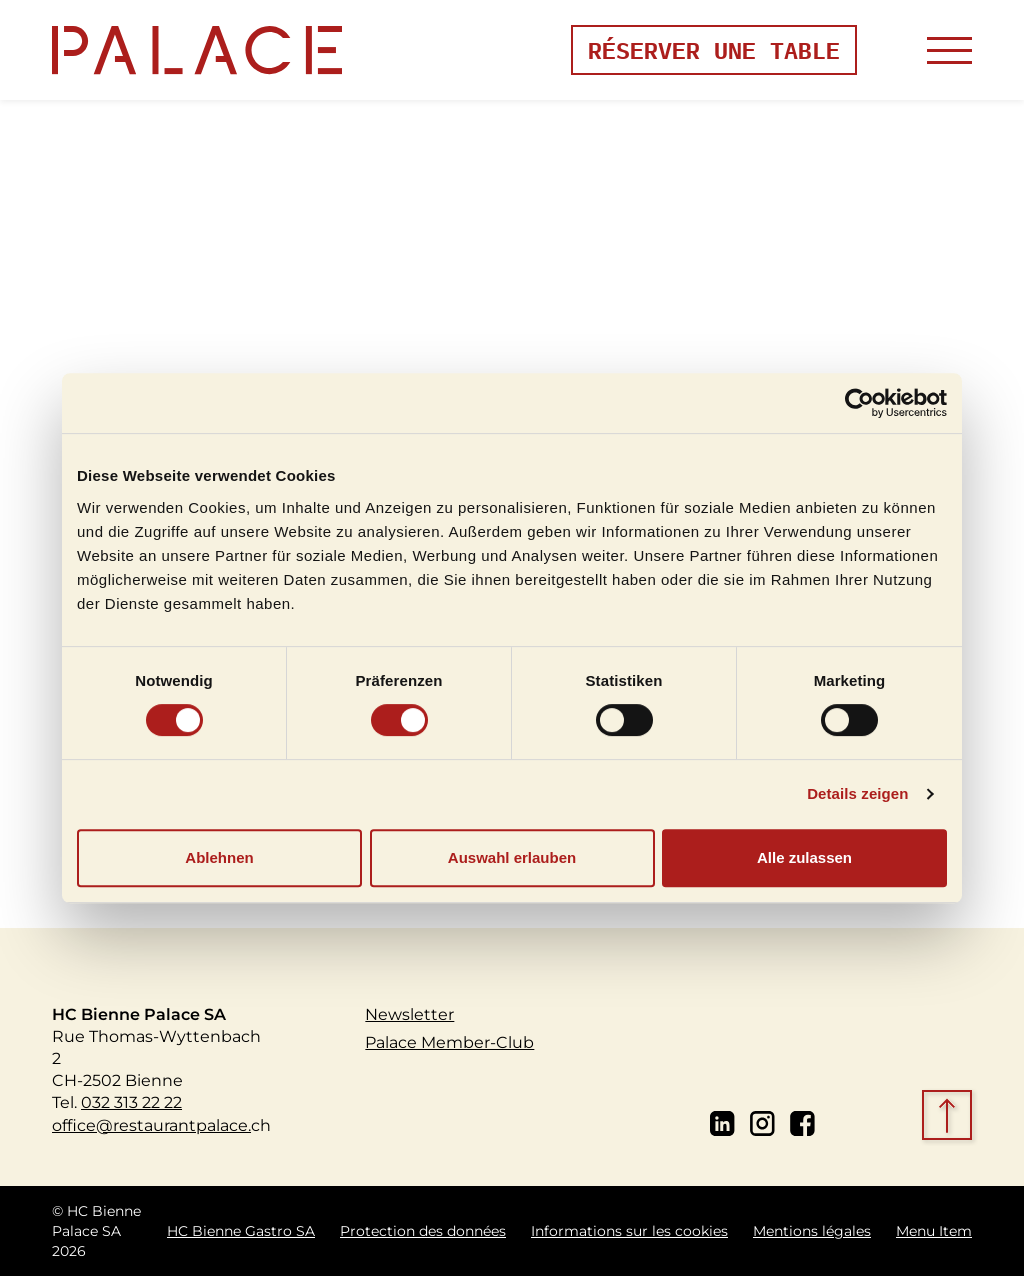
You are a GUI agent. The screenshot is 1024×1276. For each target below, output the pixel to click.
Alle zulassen (804, 857)
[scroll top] (949, 1117)
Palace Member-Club (449, 1042)
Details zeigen (857, 793)
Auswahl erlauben (512, 857)
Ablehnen (219, 857)
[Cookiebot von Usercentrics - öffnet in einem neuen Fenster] (859, 403)
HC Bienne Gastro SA (241, 1231)
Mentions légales (812, 1231)
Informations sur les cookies (629, 1231)
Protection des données (423, 1231)
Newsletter (409, 1014)
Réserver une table (714, 49)
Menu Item (934, 1231)
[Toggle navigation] (949, 50)
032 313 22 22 (131, 1101)
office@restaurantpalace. (151, 1124)
